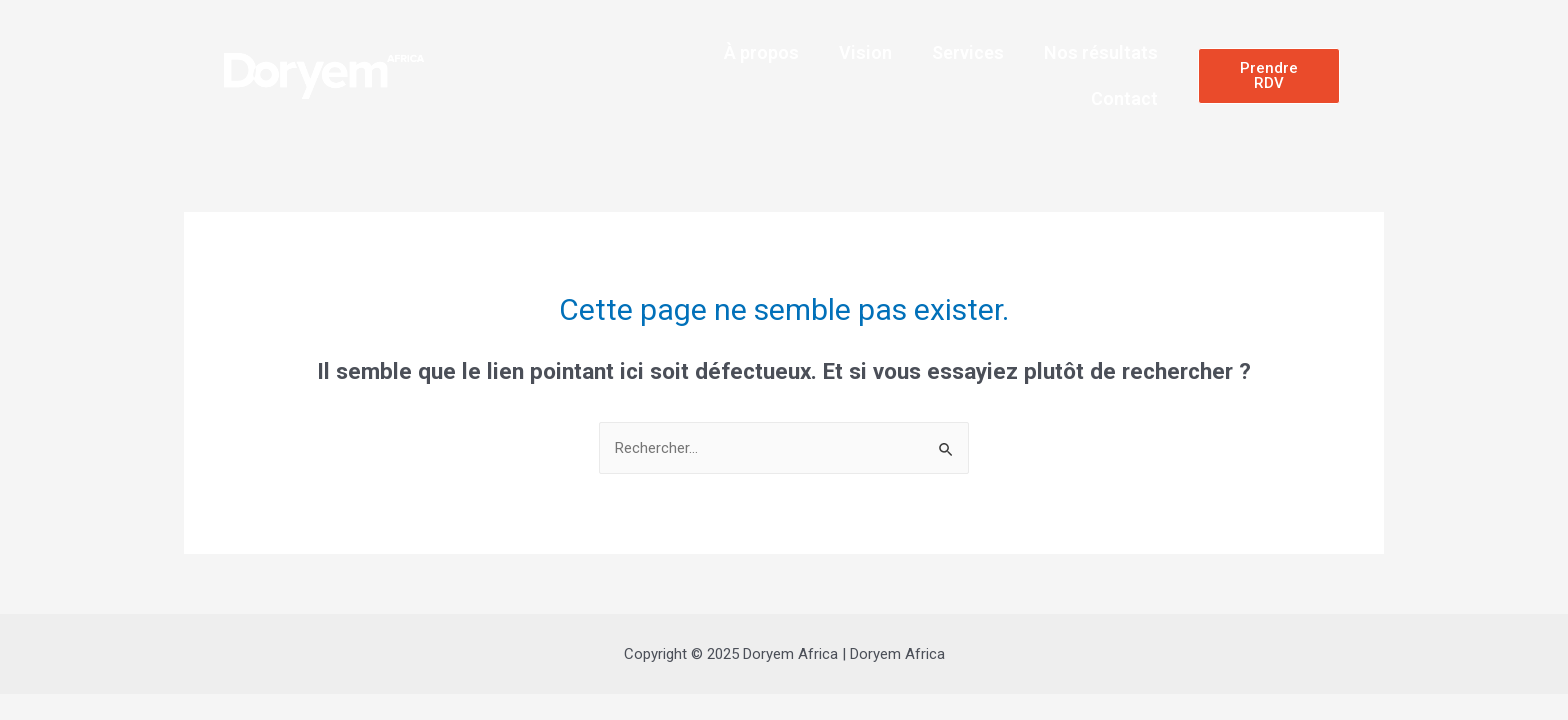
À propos (761, 52)
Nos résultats (1101, 52)
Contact (1124, 98)
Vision (865, 52)
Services (968, 52)
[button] (1269, 76)
